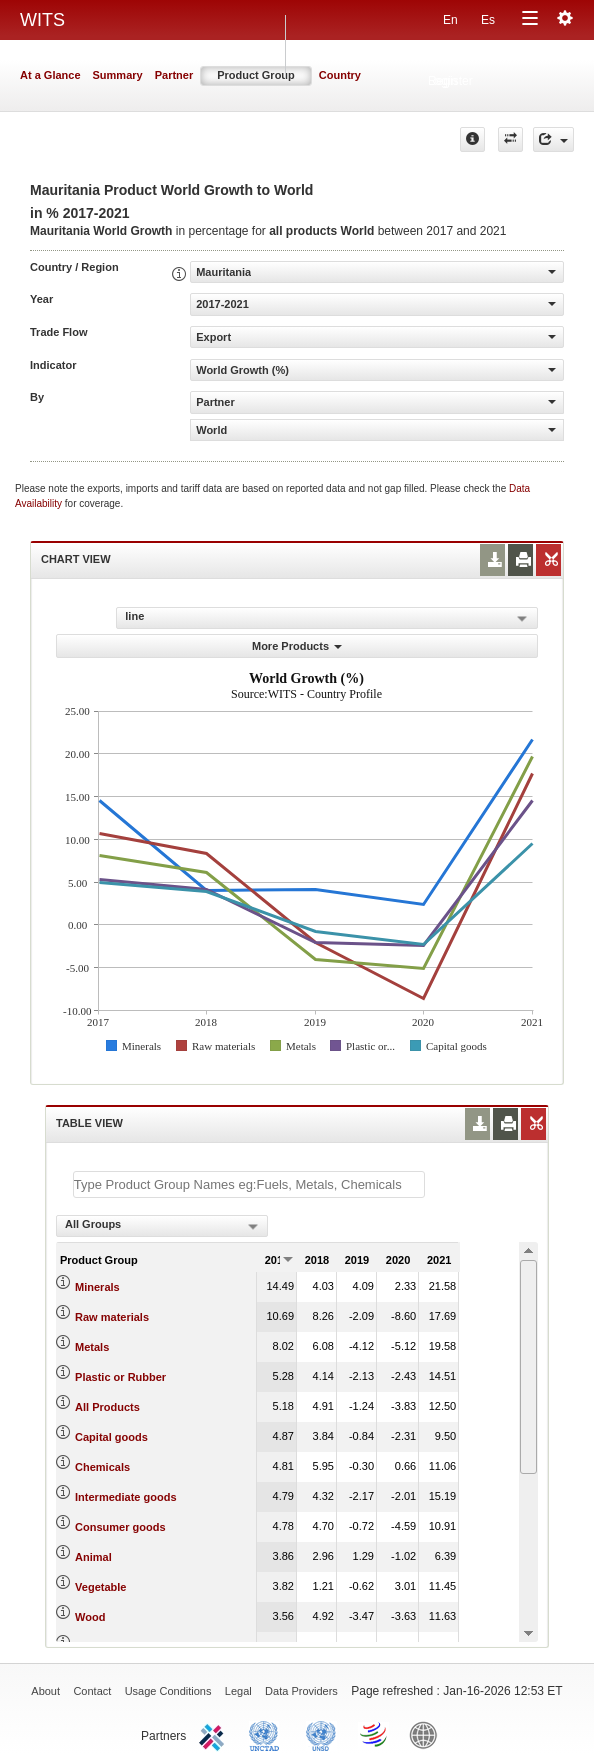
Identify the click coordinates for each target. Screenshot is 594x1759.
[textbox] (249, 1184)
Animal (93, 1557)
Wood (90, 1617)
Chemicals (102, 1467)
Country (340, 75)
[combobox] (162, 1226)
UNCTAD (268, 1734)
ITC (215, 1734)
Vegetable (100, 1587)
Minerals (97, 1287)
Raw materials (112, 1317)
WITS (42, 20)
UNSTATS (321, 1734)
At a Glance (50, 75)
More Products (297, 646)
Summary (118, 75)
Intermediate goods (125, 1497)
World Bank (428, 1734)
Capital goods (111, 1437)
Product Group (256, 75)
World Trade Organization (375, 1734)
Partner (174, 75)
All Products (107, 1407)
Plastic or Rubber (120, 1377)
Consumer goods (120, 1527)
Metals (92, 1347)
